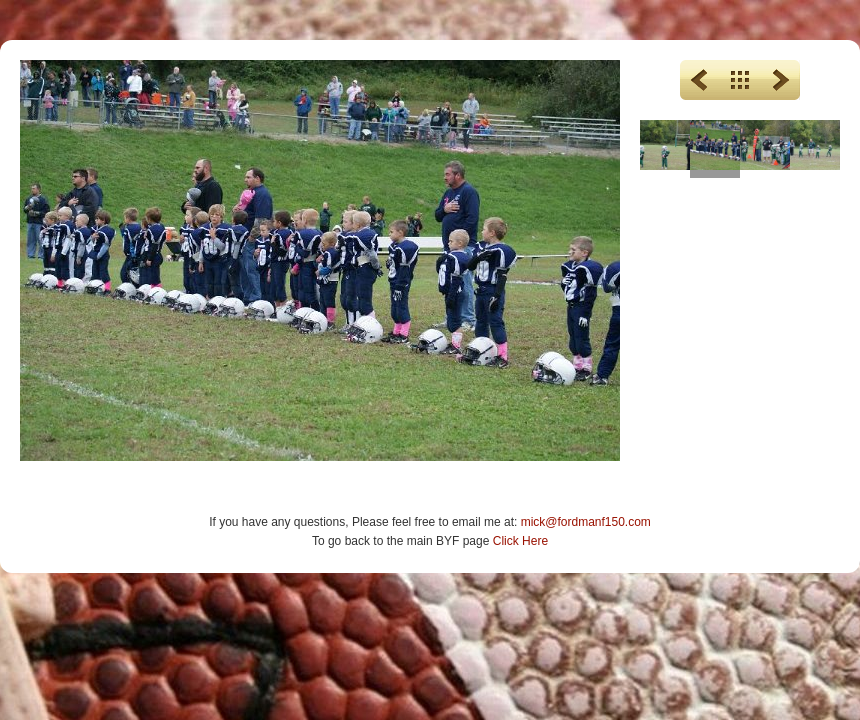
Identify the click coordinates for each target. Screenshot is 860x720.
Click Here (520, 541)
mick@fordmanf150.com (586, 522)
